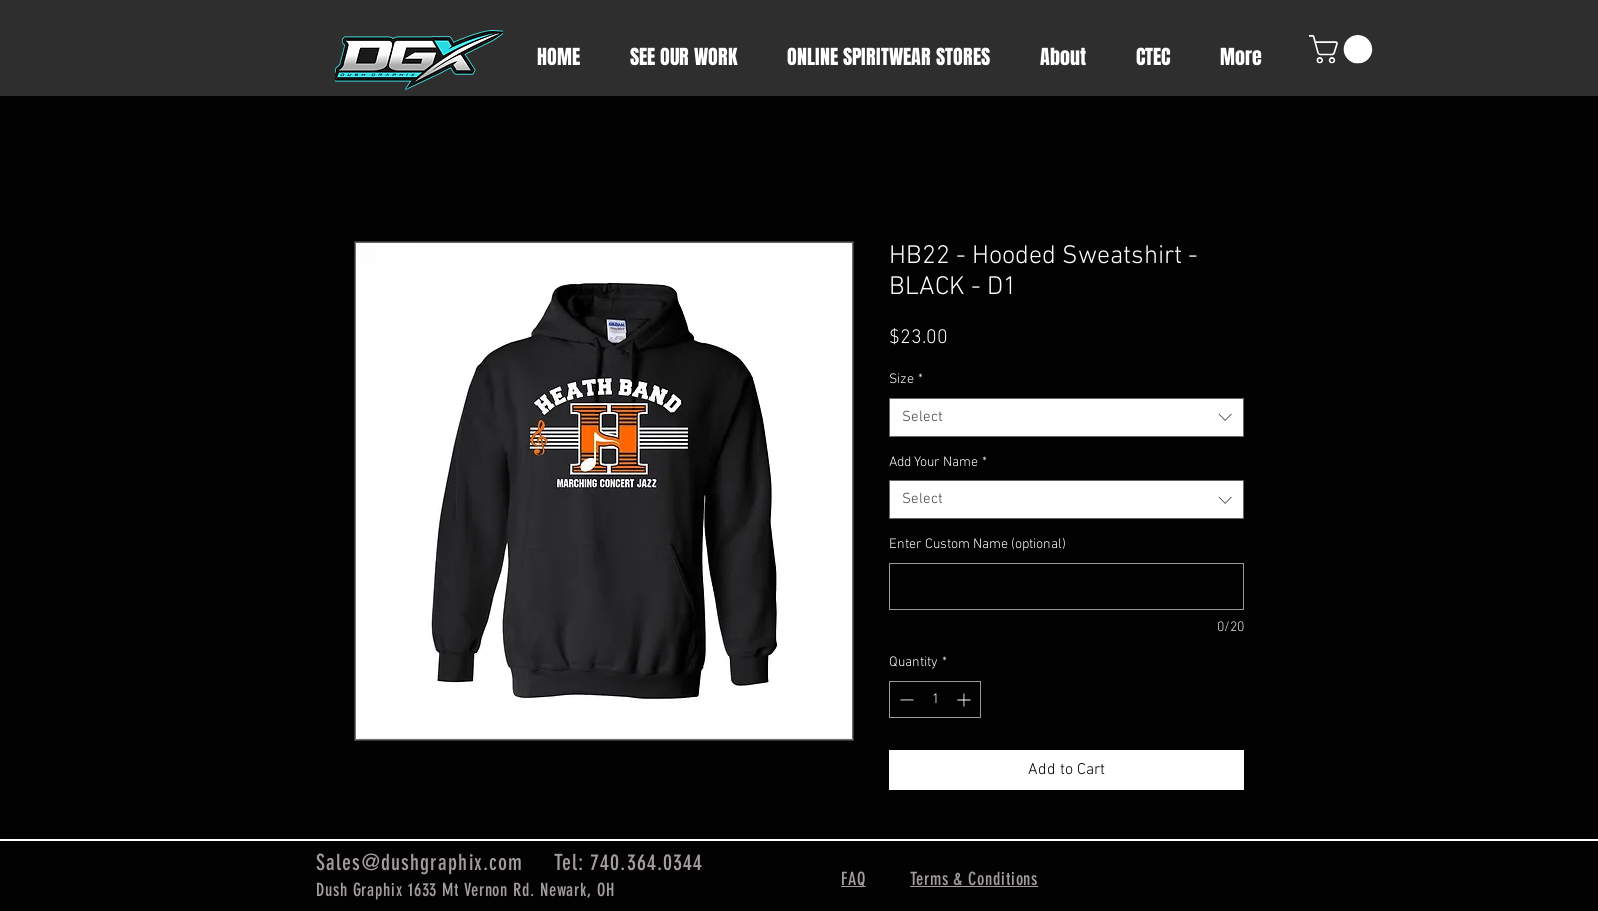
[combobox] (1066, 417)
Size (906, 379)
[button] (1344, 49)
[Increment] (965, 699)
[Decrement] (904, 699)
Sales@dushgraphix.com (419, 862)
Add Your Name (938, 462)
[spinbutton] (935, 699)
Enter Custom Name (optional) (977, 544)
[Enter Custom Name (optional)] (1066, 586)
